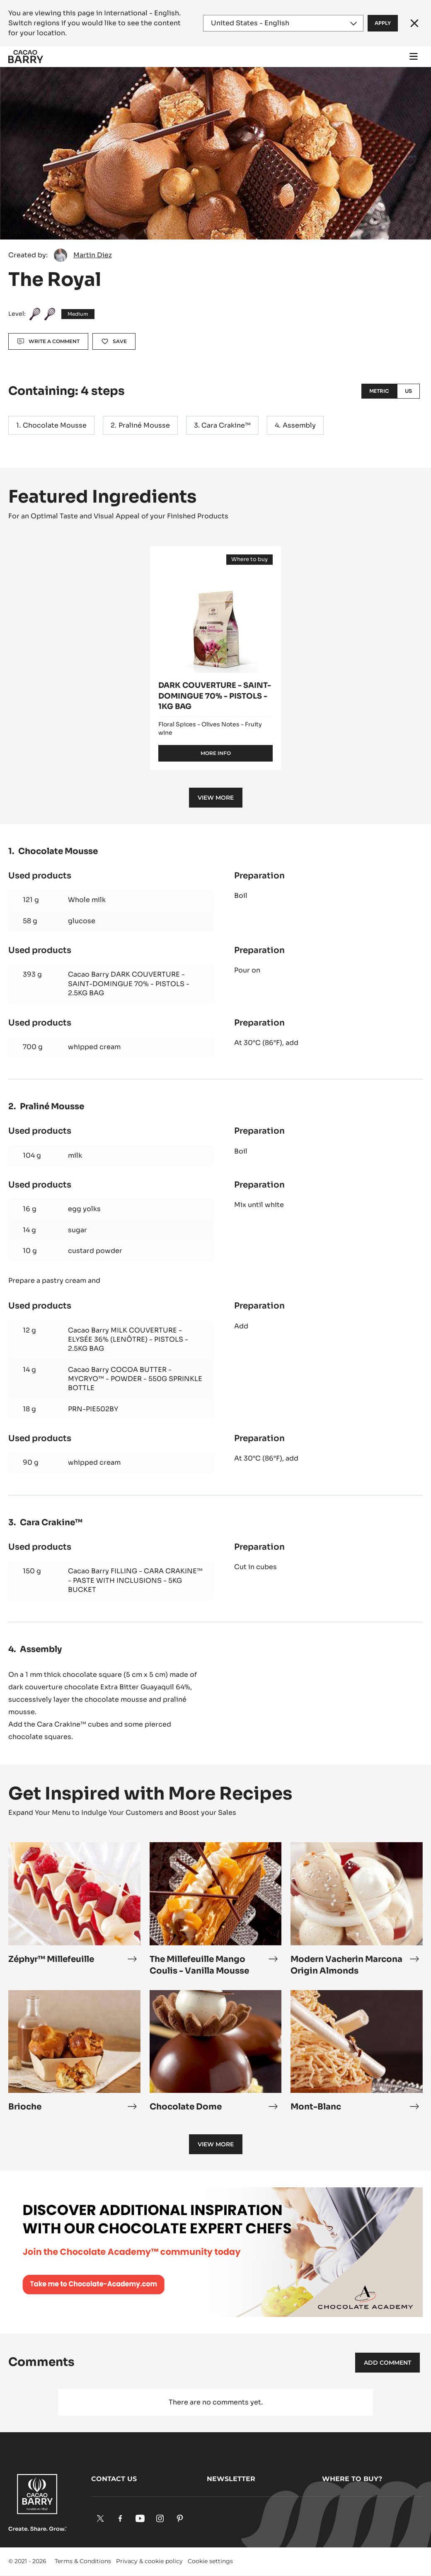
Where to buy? (352, 2479)
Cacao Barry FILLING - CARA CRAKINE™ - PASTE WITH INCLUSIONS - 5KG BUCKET (135, 1580)
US (408, 391)
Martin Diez (92, 255)
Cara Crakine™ (226, 425)
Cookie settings (210, 2561)
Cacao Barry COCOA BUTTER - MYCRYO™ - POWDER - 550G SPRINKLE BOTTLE (135, 1379)
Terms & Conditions (83, 2561)
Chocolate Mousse (55, 425)
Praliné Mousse (144, 425)
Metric (379, 391)
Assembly (299, 425)
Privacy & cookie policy (149, 2561)
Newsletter (231, 2479)
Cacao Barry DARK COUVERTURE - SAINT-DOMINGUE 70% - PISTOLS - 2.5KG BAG (128, 983)
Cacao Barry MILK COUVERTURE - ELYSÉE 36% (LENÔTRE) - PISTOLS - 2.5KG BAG (128, 1339)
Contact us (114, 2479)
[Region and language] (283, 23)
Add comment (387, 2362)
